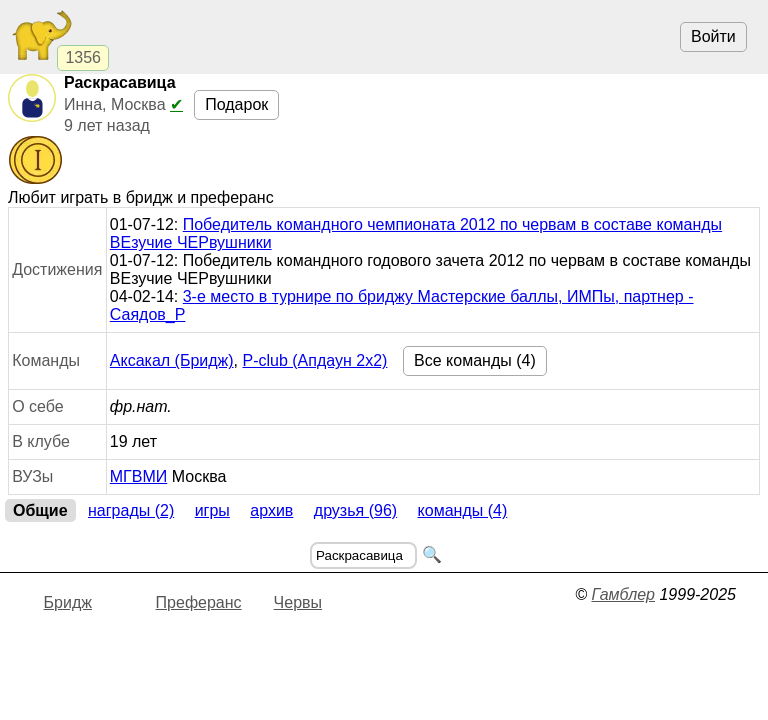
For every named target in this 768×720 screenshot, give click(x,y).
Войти (713, 36)
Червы (298, 602)
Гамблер (623, 594)
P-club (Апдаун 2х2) (314, 360)
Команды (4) (463, 510)
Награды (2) (131, 510)
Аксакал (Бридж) (172, 360)
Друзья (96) (355, 510)
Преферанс (199, 602)
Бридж (68, 602)
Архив (271, 510)
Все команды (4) (475, 360)
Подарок (236, 104)
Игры (212, 510)
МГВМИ (139, 476)
